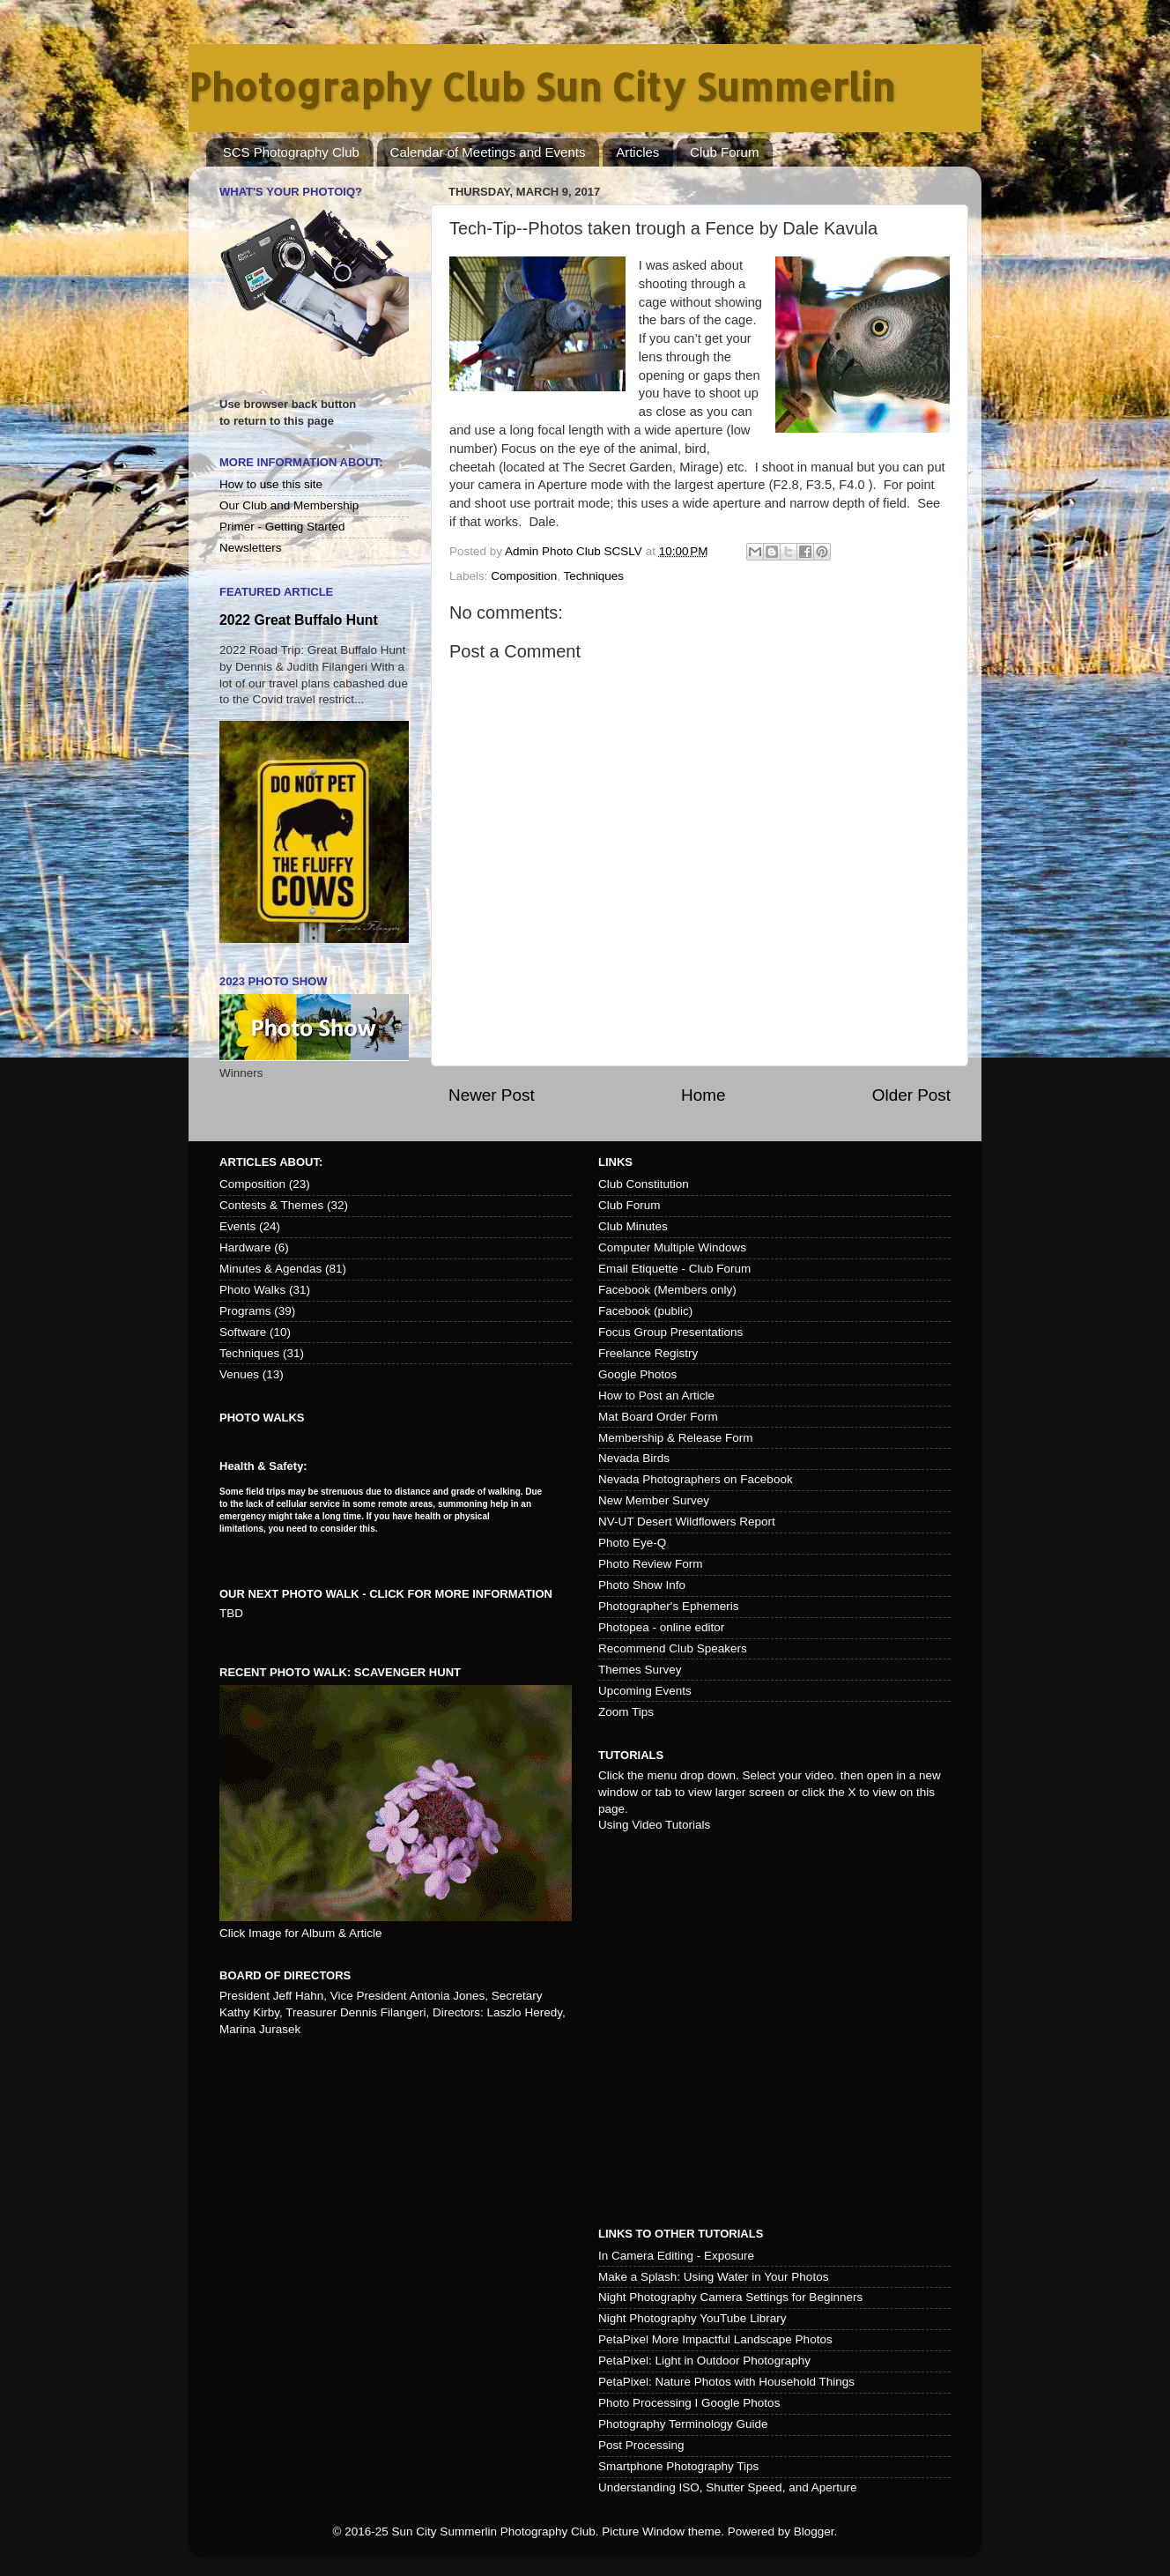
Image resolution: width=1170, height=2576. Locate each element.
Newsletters (250, 547)
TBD (231, 1613)
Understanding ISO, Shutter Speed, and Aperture (727, 2487)
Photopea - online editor (661, 1627)
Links (615, 1162)
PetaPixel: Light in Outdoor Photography (704, 2360)
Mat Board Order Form (658, 1416)
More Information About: (301, 462)
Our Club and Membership (289, 505)
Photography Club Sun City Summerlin (542, 86)
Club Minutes (633, 1226)
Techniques (594, 576)
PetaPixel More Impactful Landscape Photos (715, 2339)
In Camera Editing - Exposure (676, 2255)
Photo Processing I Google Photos (689, 2402)
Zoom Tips (626, 1712)
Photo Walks (252, 1289)
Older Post (911, 1095)
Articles (637, 152)
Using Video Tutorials (654, 1824)
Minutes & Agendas (270, 1268)
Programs (245, 1311)
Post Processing (641, 2445)
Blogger (814, 2531)
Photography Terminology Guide (683, 2424)
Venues (239, 1374)
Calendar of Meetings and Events (488, 152)
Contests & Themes (271, 1205)
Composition (524, 576)
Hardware (245, 1247)
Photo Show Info (641, 1585)
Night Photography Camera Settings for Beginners (730, 2297)
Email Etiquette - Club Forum (674, 1268)
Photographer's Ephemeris (668, 1606)
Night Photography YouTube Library (692, 2318)
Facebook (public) (645, 1311)
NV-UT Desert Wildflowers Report (686, 1521)
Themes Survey (640, 1669)
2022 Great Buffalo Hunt (298, 619)
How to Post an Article (656, 1395)
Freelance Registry (648, 1353)
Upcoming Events (645, 1690)
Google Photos (637, 1374)
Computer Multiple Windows (672, 1247)
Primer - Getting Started (282, 526)
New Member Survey (653, 1500)
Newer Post (491, 1095)
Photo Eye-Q (632, 1542)
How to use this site (270, 484)
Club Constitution (643, 1184)
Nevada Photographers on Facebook (695, 1479)
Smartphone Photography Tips (678, 2466)
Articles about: (270, 1162)
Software (242, 1332)
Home (703, 1095)
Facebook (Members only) (667, 1289)
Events (237, 1226)
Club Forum (724, 152)
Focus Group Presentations (670, 1332)
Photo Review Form (650, 1563)
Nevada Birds (634, 1458)
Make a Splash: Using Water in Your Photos (713, 2276)
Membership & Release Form (675, 1437)
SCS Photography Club (291, 152)
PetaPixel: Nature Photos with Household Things (726, 2381)
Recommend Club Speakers (672, 1648)
